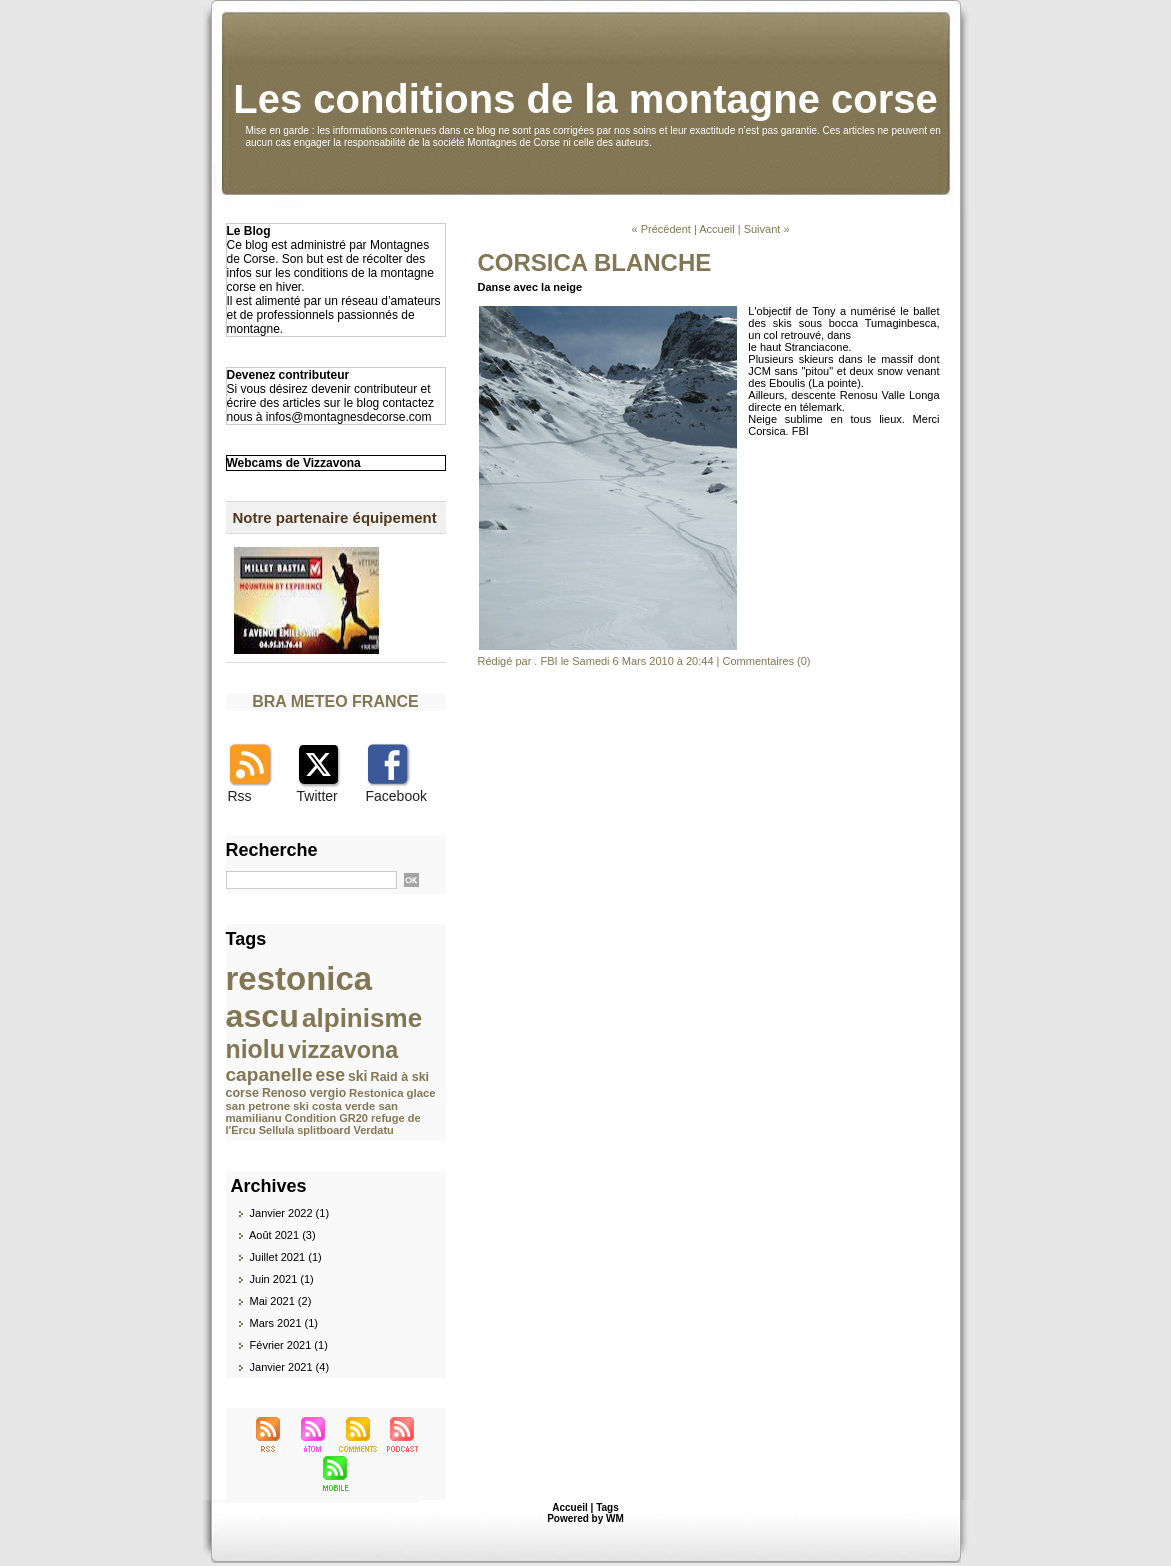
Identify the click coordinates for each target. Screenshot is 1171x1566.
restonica (299, 978)
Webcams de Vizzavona (294, 463)
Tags (607, 1507)
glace (421, 1093)
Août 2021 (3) (282, 1235)
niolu (255, 1049)
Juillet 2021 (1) (286, 1257)
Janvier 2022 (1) (290, 1213)
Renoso (284, 1093)
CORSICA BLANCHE (595, 262)
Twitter (317, 796)
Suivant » (767, 229)
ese (330, 1075)
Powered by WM (585, 1518)
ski (358, 1076)
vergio (328, 1093)
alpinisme (362, 1018)
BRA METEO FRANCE (335, 701)
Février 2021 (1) (289, 1345)
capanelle (269, 1074)
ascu (262, 1016)
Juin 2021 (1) (282, 1279)
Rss (240, 796)
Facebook (396, 796)
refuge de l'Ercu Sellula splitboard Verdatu (323, 1124)
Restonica (376, 1093)
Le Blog (249, 231)
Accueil (716, 229)
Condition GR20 (326, 1118)
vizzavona (343, 1050)
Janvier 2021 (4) (290, 1367)
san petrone (258, 1106)
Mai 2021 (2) (281, 1301)
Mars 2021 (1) (284, 1323)
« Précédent (660, 229)
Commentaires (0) (767, 661)
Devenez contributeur (288, 375)
